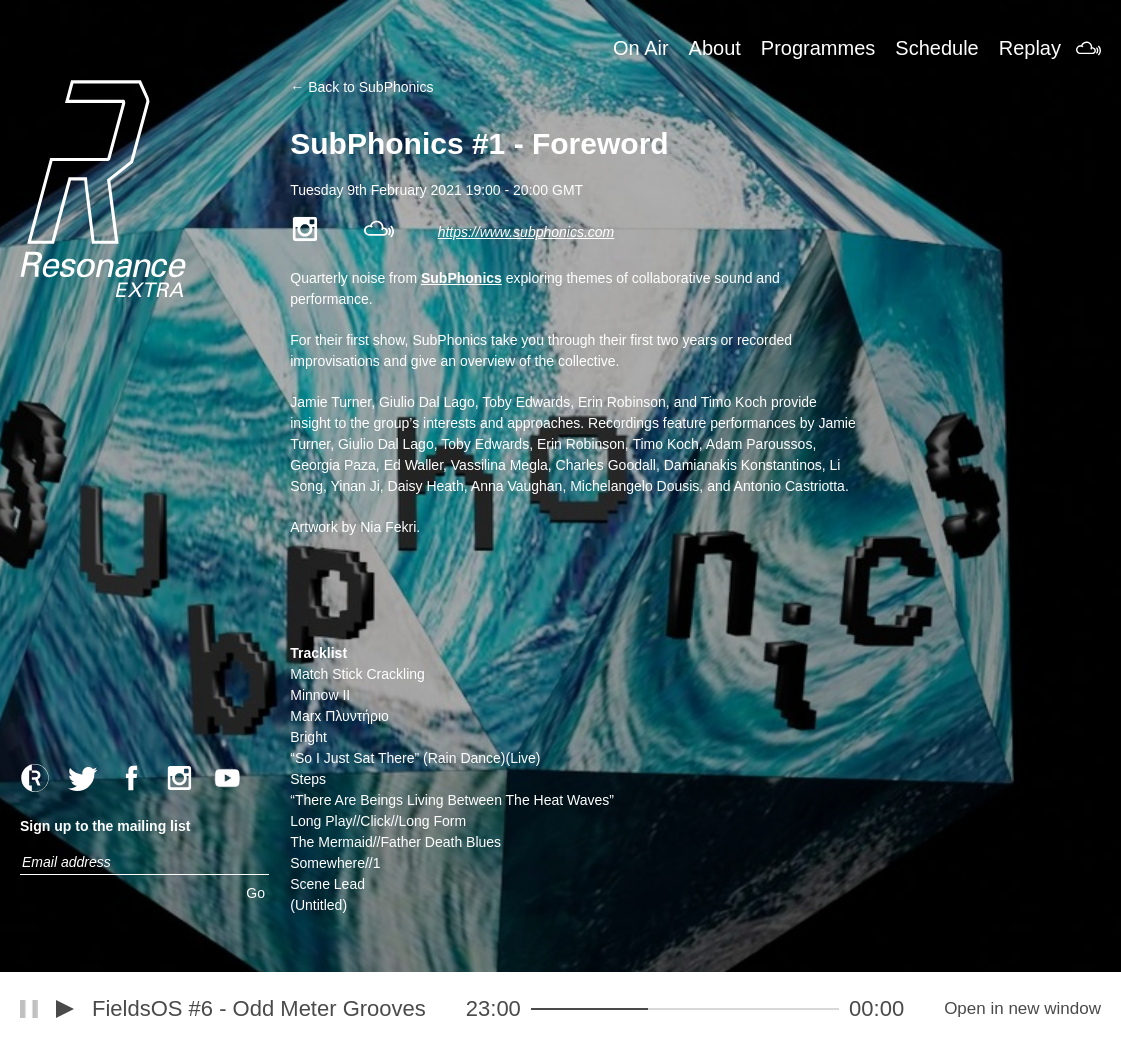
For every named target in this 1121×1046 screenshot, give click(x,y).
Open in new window (1022, 1008)
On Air (641, 48)
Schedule (936, 48)
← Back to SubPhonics (361, 87)
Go (255, 893)
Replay (1030, 48)
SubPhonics (461, 278)
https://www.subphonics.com (526, 232)
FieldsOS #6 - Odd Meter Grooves (259, 1008)
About (715, 48)
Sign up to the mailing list (105, 826)
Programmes (818, 48)
